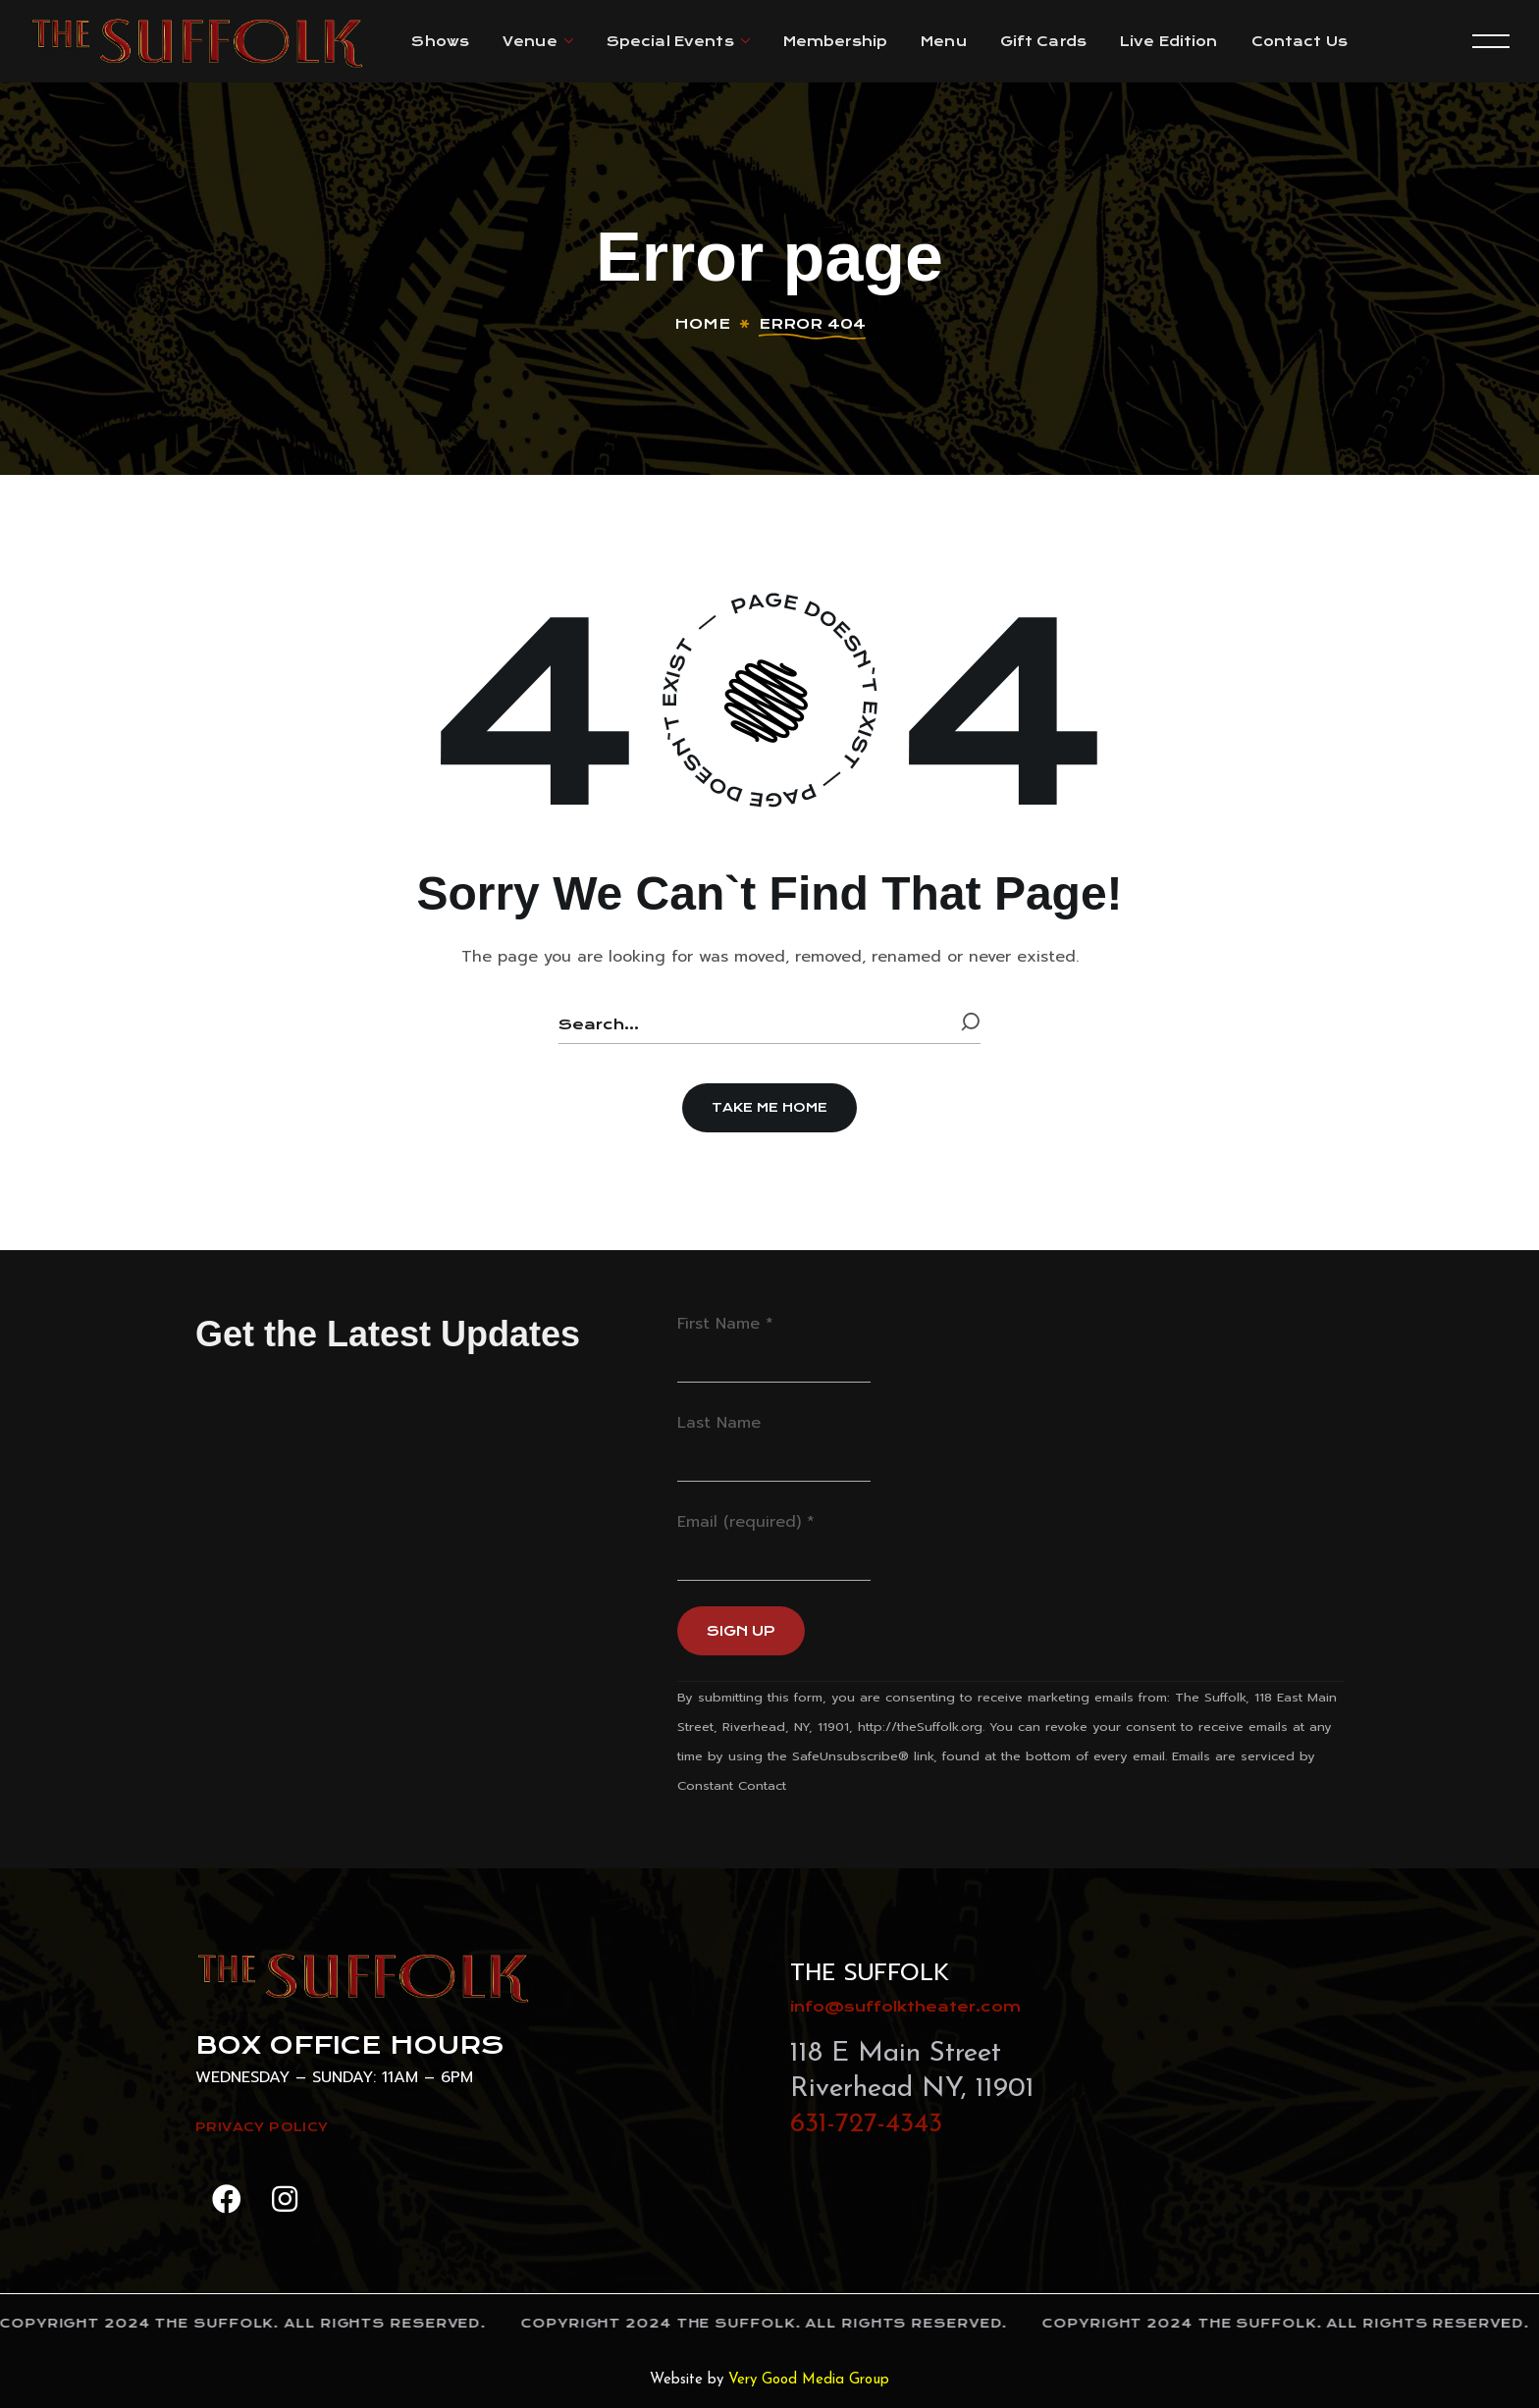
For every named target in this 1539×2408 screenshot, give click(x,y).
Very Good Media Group (808, 2380)
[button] (769, 1107)
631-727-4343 (866, 2124)
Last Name (719, 1423)
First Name (725, 1323)
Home (702, 324)
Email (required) (746, 1522)
